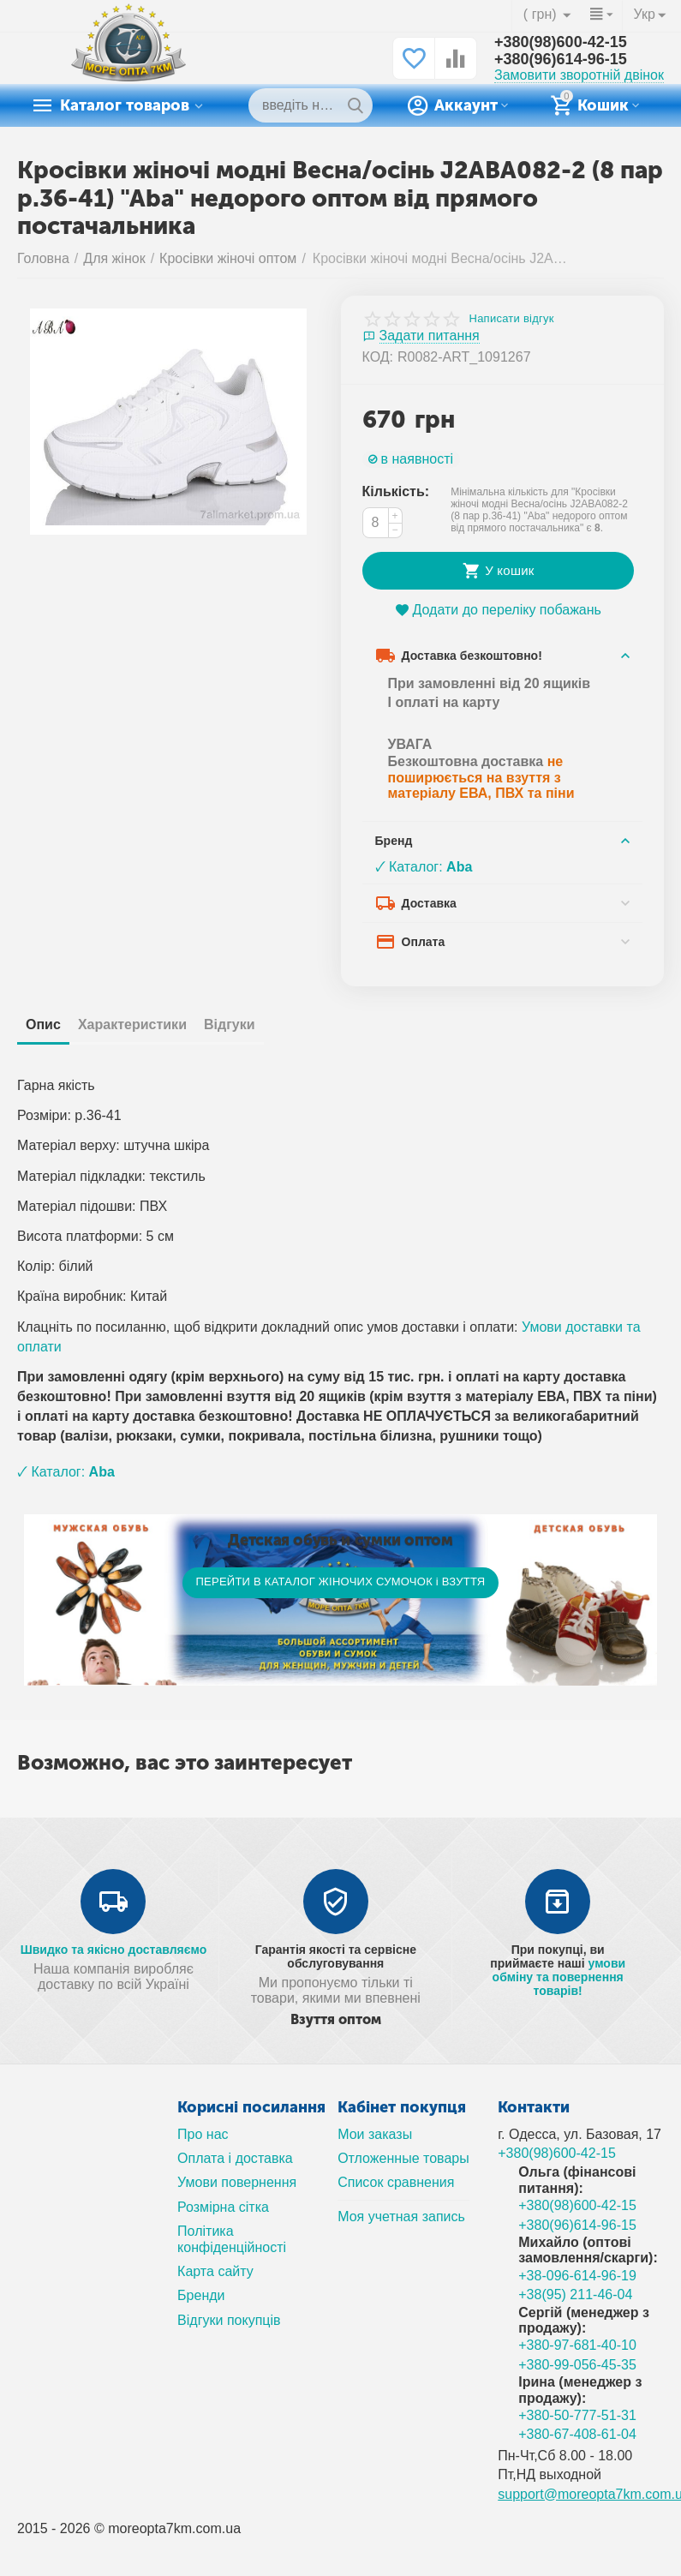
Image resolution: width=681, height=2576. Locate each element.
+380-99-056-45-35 (577, 2364)
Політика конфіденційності (231, 2239)
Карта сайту (215, 2271)
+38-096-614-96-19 (577, 2275)
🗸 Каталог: (424, 867)
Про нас (203, 2134)
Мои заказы (375, 2134)
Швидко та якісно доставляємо (114, 1949)
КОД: (378, 357)
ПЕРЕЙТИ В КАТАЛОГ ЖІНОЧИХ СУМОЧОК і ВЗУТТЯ (340, 1581)
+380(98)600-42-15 (560, 42)
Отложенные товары (403, 2158)
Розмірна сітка (223, 2207)
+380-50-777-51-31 (577, 2415)
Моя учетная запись (401, 2216)
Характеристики (132, 1024)
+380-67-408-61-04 (577, 2434)
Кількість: (396, 491)
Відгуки (229, 1024)
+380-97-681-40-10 (577, 2345)
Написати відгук (511, 319)
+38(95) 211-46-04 (575, 2294)
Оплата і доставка (235, 2158)
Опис (43, 1024)
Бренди (200, 2295)
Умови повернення (236, 2182)
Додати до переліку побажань (498, 609)
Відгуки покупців (229, 2320)
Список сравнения (396, 2182)
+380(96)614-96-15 (560, 59)
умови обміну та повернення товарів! (559, 1977)
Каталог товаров (124, 105)
